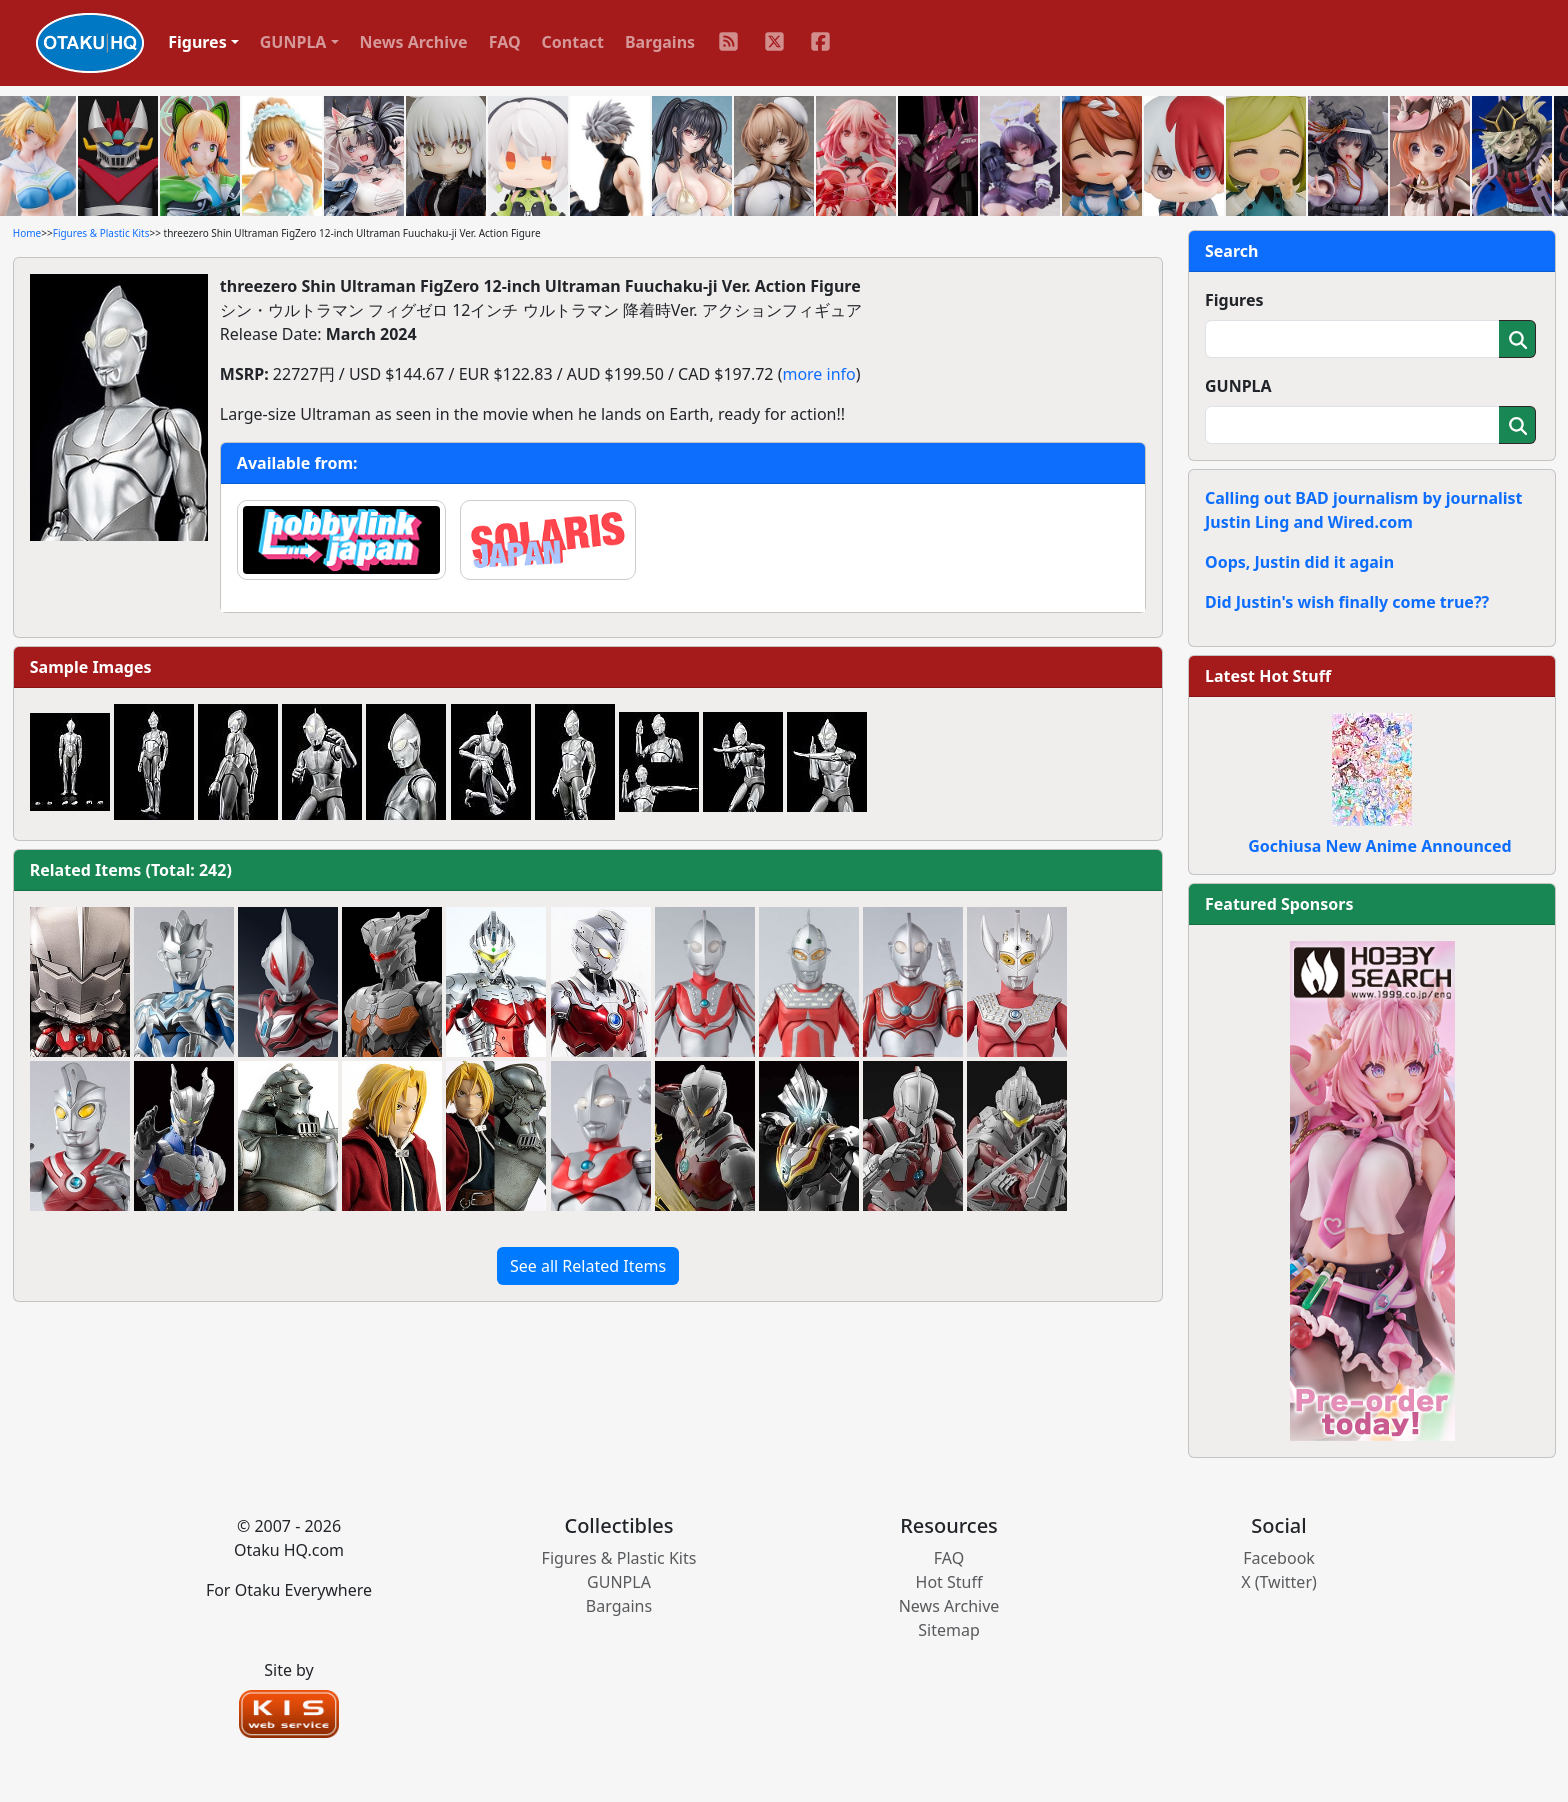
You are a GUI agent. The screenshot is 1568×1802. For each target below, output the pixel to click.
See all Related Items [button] (588, 1266)
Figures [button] (197, 42)
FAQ (505, 42)
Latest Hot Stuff (1268, 676)
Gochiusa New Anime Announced (1379, 846)
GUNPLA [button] (293, 42)
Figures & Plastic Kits (101, 233)
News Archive (414, 42)
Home (27, 233)
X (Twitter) (1279, 1582)
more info (818, 374)
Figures (1234, 300)
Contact (573, 42)
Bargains (660, 42)
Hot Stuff (949, 1582)
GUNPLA (1238, 386)
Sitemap (949, 1630)
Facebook (1279, 1558)
